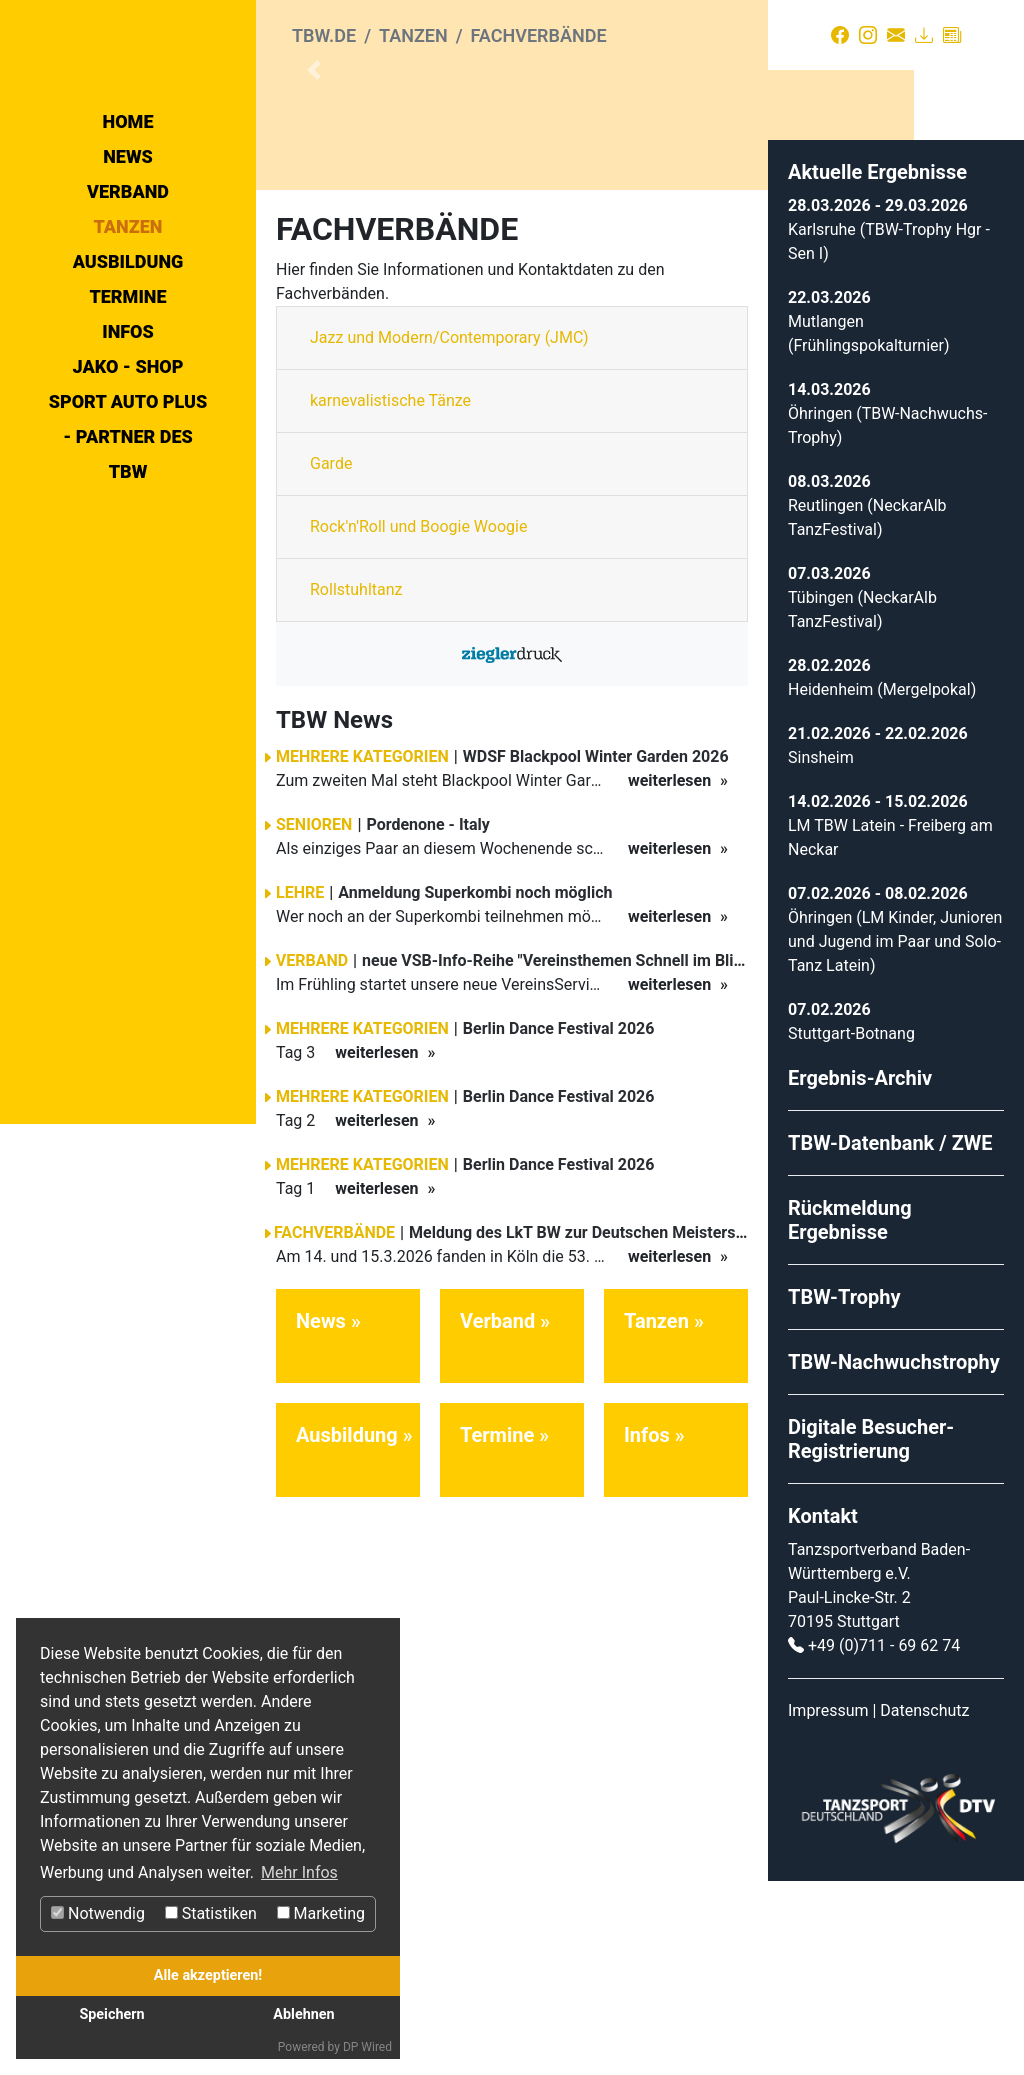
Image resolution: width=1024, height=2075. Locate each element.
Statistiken (211, 1913)
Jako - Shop (128, 534)
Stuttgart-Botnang (851, 1227)
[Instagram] (868, 35)
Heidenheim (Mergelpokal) (882, 883)
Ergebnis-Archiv (860, 1272)
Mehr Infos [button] (299, 1872)
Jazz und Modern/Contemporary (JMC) (449, 532)
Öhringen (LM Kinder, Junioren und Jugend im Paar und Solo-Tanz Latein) (895, 1135)
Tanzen (128, 394)
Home (128, 289)
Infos (128, 499)
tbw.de (324, 35)
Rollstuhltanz (356, 784)
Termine (127, 464)
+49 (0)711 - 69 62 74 (884, 1839)
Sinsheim (821, 951)
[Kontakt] (896, 35)
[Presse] (952, 35)
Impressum (828, 1904)
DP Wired (367, 2047)
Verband (128, 359)
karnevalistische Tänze (390, 595)
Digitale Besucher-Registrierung (871, 1633)
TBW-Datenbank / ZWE (890, 1337)
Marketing (321, 1913)
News (128, 324)
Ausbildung (128, 429)
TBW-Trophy (844, 1491)
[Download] (924, 35)
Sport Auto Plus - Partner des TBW (128, 604)
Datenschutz (924, 1904)
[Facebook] (840, 35)
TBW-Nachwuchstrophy (894, 1556)
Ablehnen (303, 2014)
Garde (331, 658)
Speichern (111, 2014)
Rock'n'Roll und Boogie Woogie (418, 721)
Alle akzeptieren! (208, 1975)
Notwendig (98, 1913)
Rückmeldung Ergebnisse (850, 1414)
